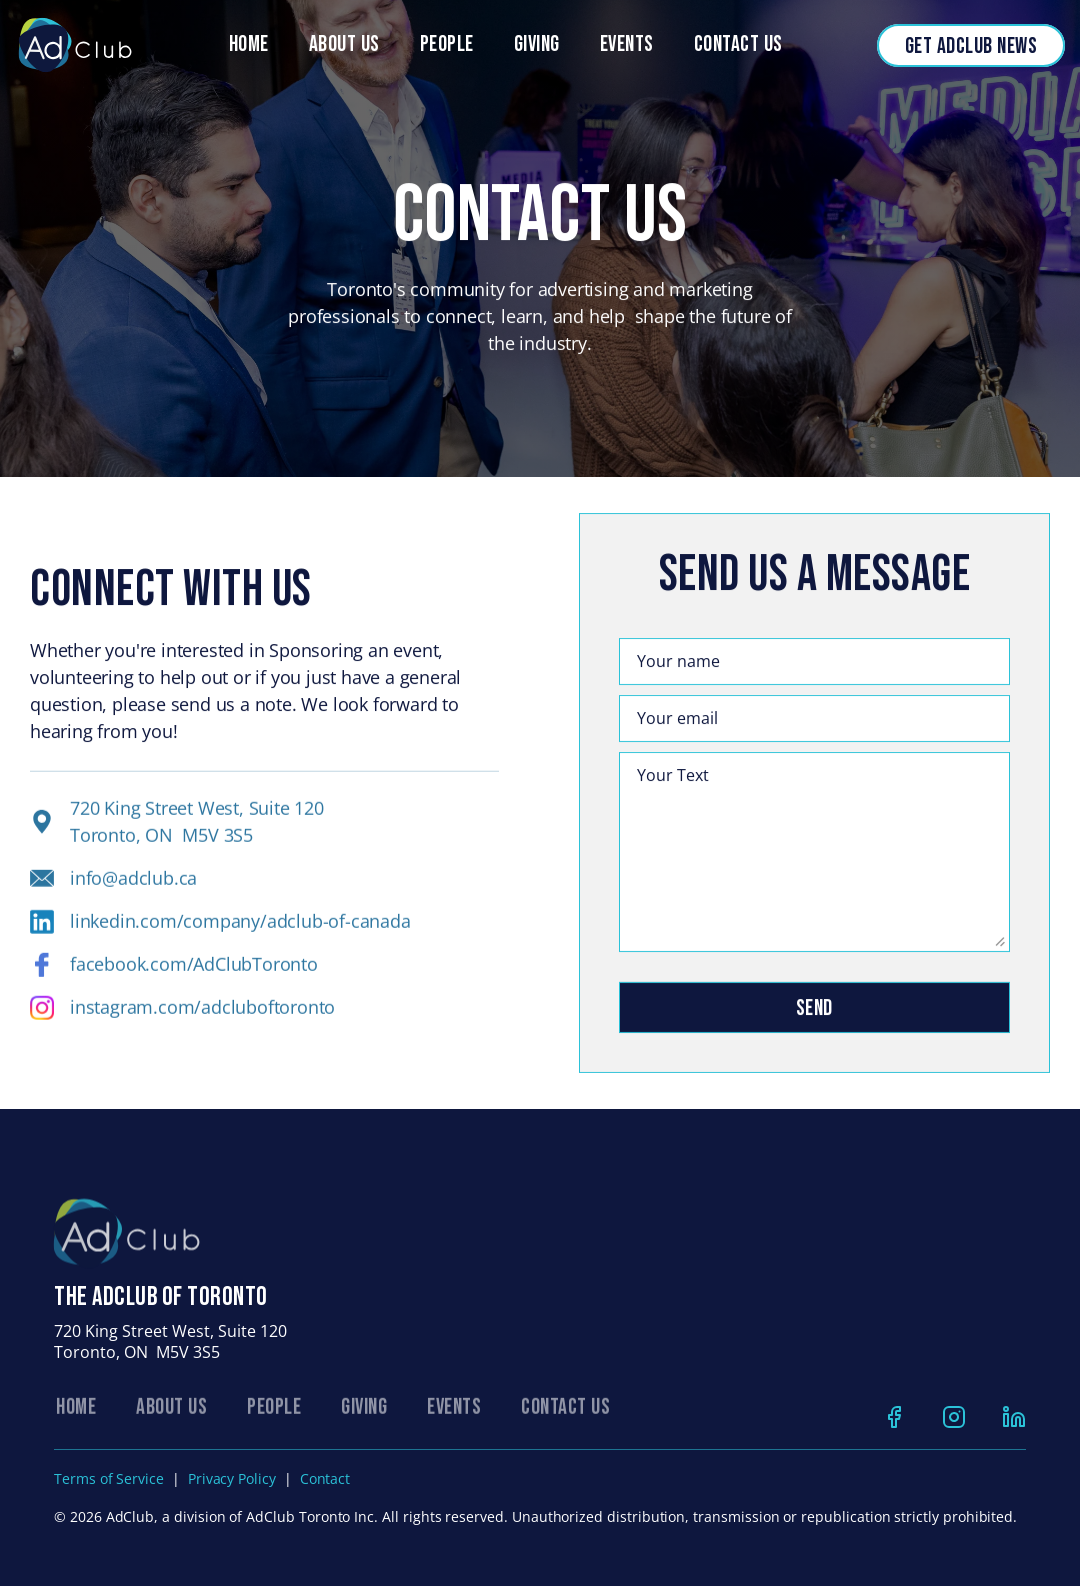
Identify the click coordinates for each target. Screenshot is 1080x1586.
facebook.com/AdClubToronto (194, 976)
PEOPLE (274, 1416)
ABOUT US (171, 1416)
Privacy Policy (232, 1478)
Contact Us (738, 44)
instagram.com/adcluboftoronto (202, 1019)
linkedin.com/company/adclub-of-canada (240, 933)
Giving (537, 44)
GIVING (364, 1416)
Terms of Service (109, 1478)
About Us (344, 44)
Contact (325, 1478)
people (447, 44)
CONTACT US (565, 1416)
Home (249, 44)
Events (627, 44)
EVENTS (454, 1416)
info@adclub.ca (133, 890)
